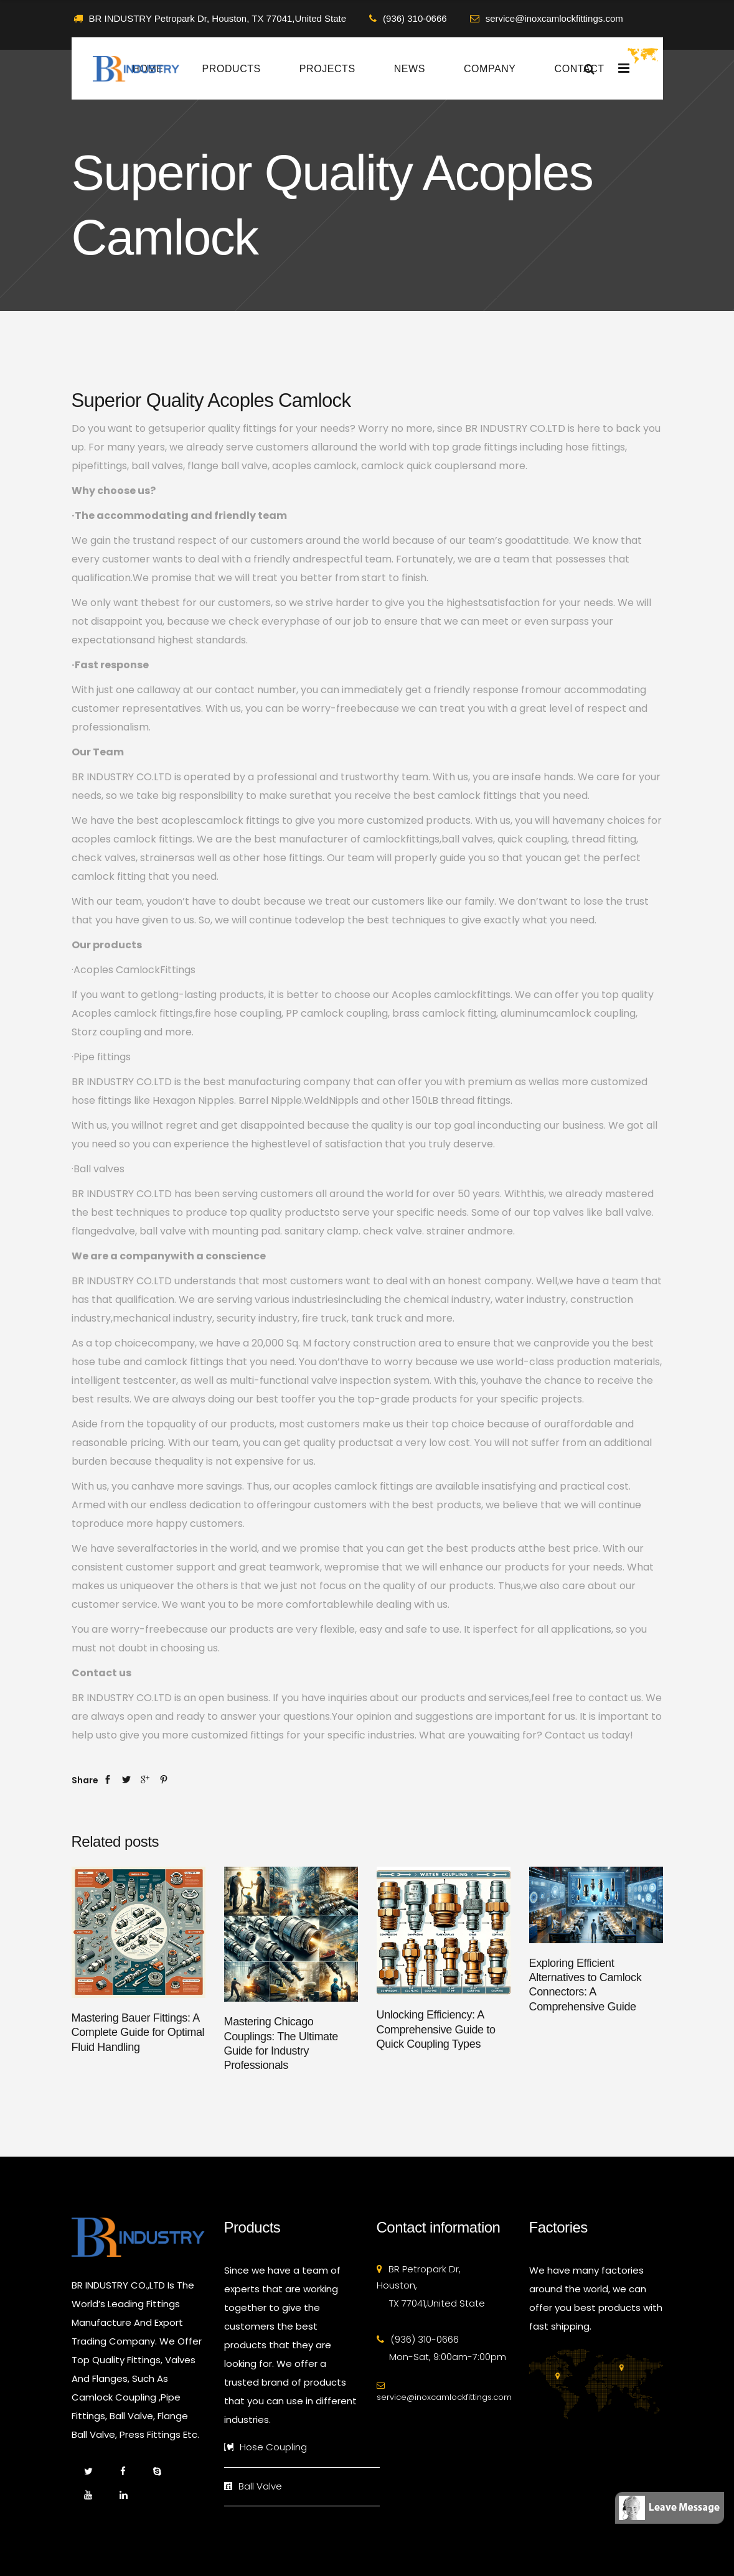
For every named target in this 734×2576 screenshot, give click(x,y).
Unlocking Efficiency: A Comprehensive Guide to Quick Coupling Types (436, 2029)
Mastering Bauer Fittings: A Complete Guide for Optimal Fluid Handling (138, 2032)
